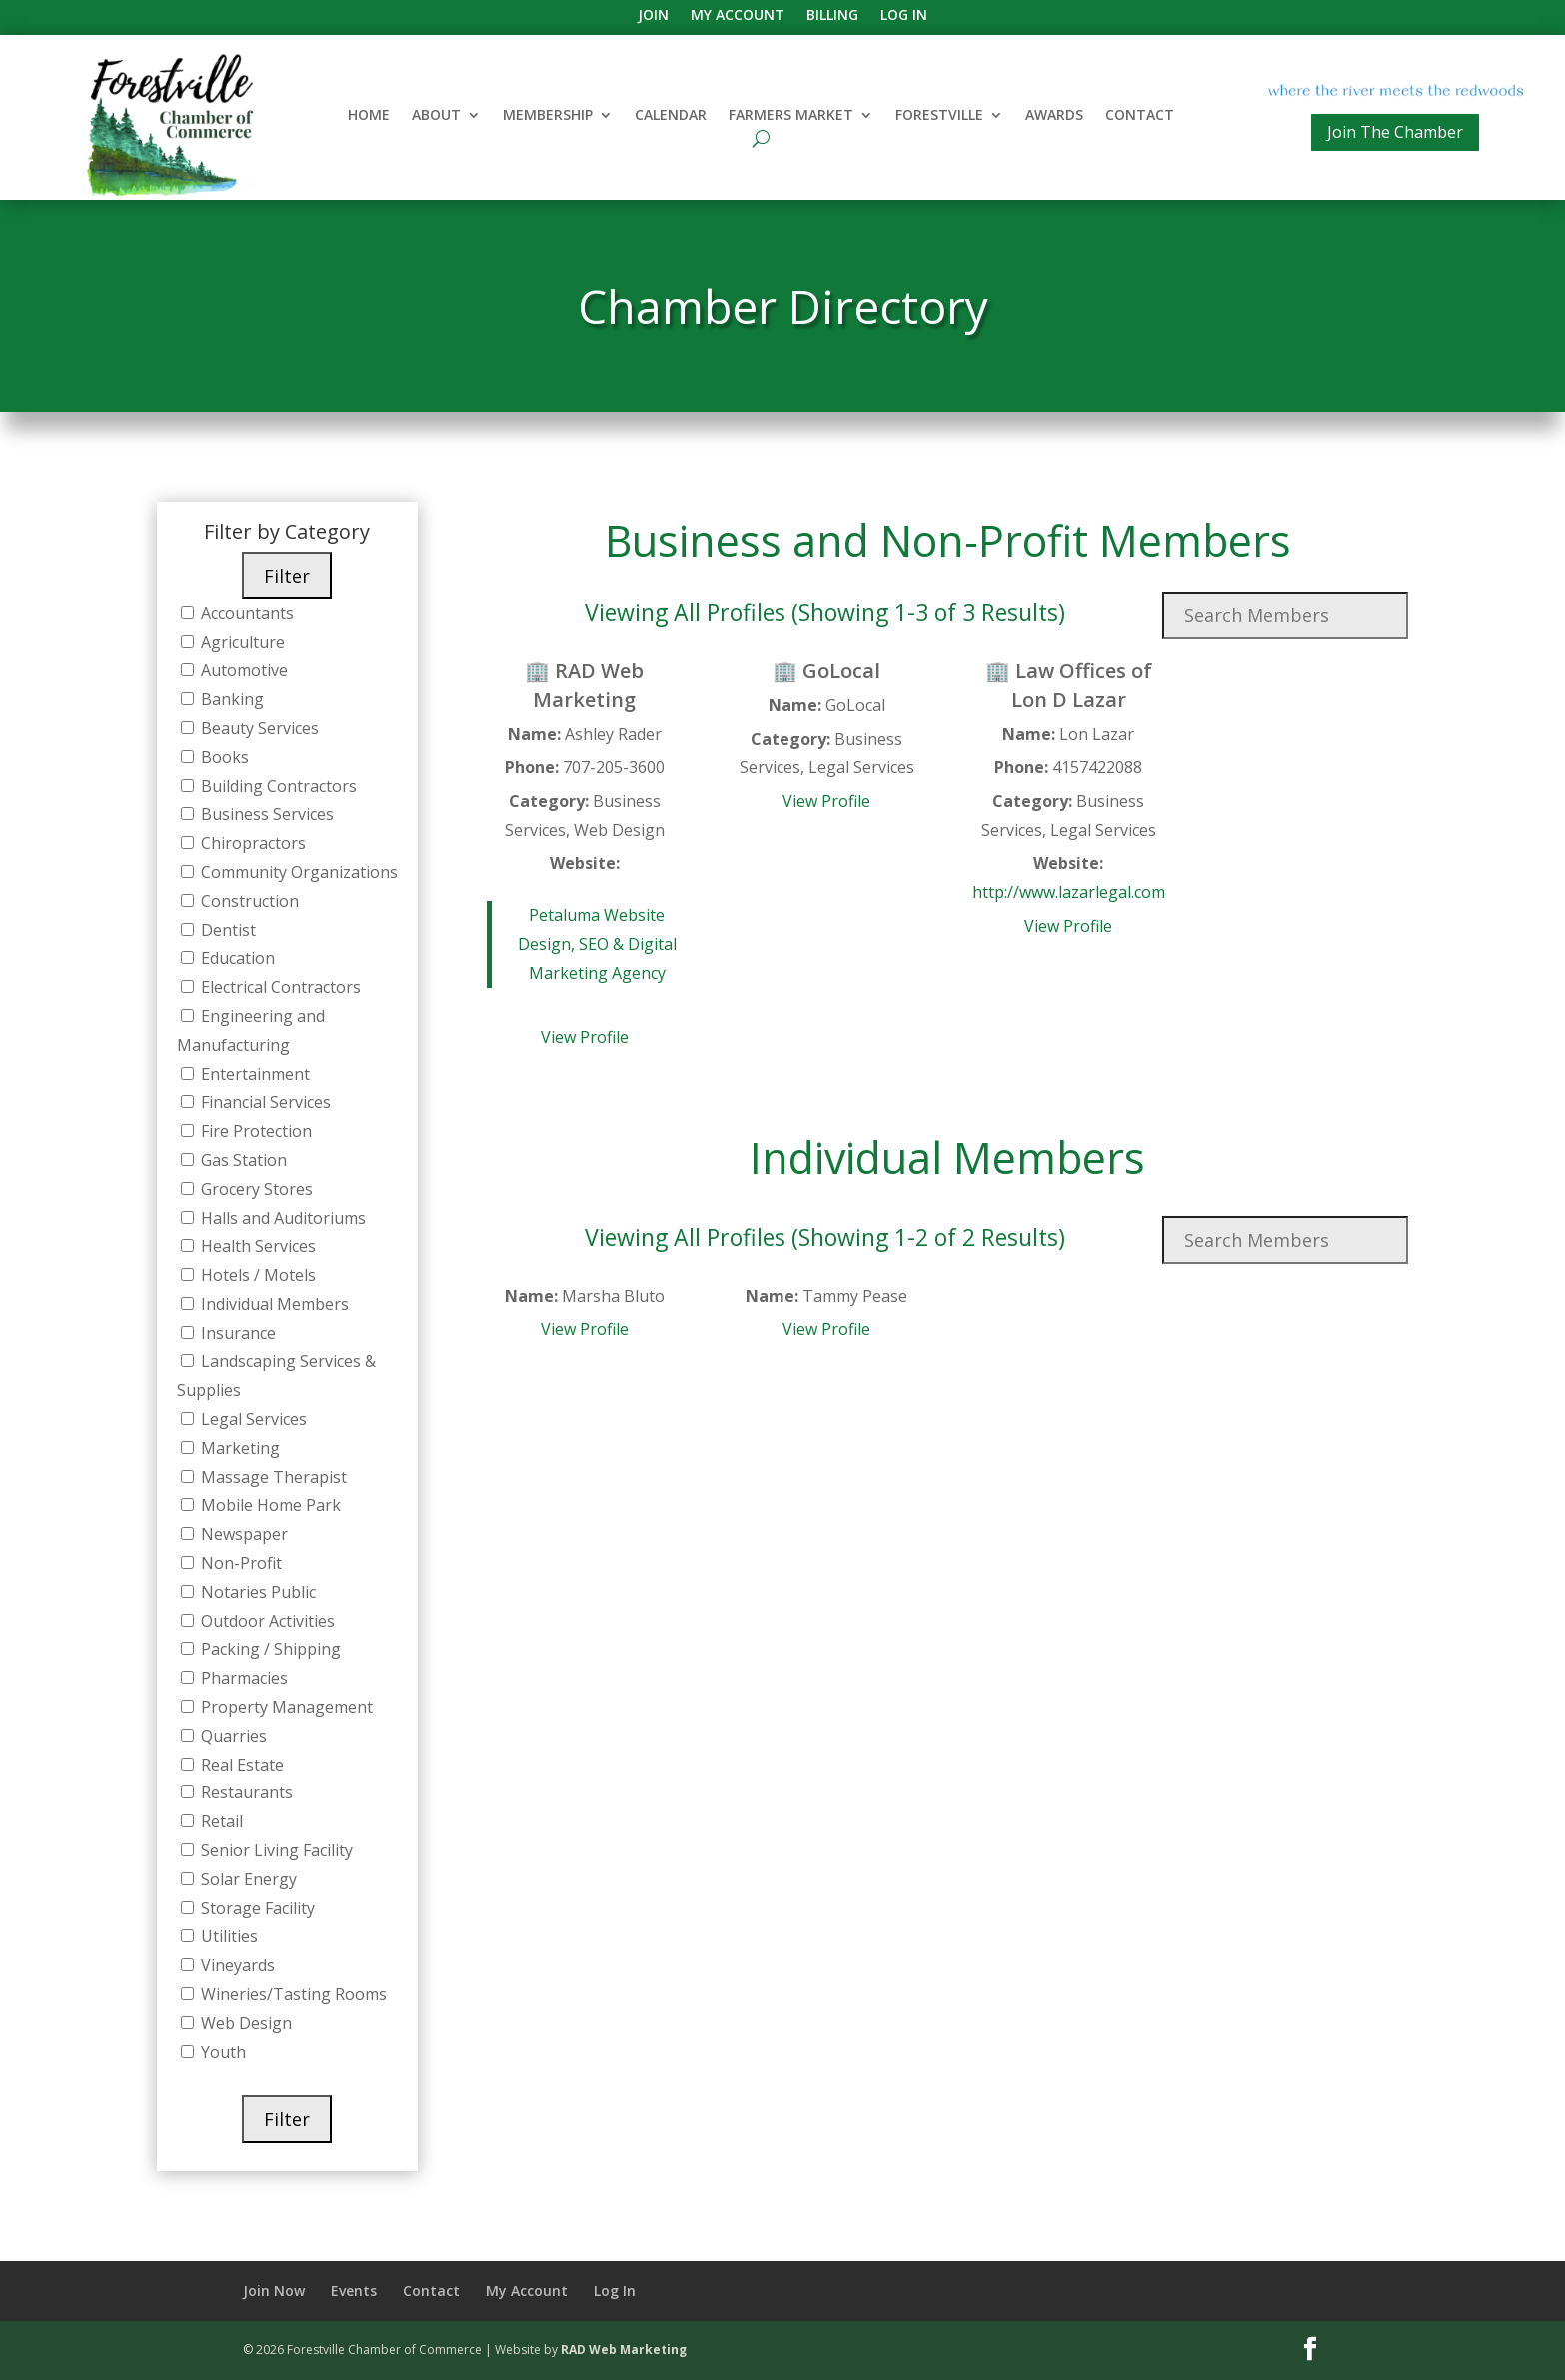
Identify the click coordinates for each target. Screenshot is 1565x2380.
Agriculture (241, 642)
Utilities (227, 1936)
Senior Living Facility (275, 1850)
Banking (230, 699)
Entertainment (253, 1074)
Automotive (242, 670)
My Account (737, 16)
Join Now (274, 2290)
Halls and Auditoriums (281, 1218)
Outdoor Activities (266, 1621)
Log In (903, 16)
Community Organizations (297, 872)
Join (653, 16)
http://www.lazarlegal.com (1068, 892)
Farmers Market (791, 116)
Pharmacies (242, 1678)
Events (354, 2290)
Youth (221, 2052)
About (436, 116)
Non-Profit (239, 1563)
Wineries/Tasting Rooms (292, 1994)
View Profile (585, 1037)
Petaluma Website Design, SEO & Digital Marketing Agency (597, 944)
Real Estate (240, 1765)
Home (369, 116)
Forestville (939, 116)
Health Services (256, 1246)
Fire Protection (254, 1131)
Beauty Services (258, 728)
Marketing (238, 1448)
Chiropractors (251, 843)
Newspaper (242, 1534)
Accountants (245, 613)
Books (223, 757)
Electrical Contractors (279, 987)
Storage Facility (256, 1908)
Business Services (265, 814)
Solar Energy (247, 1879)
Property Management (285, 1707)
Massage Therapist (272, 1477)
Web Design (244, 2023)
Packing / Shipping (269, 1649)
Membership (548, 116)
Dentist (226, 930)
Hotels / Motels (256, 1275)
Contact (1139, 116)
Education (236, 958)
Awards (1054, 116)
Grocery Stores (255, 1189)
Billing (832, 16)
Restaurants (245, 1792)
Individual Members (273, 1304)
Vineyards (236, 1965)
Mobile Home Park (269, 1505)
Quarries (232, 1736)
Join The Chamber (1395, 132)
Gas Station (242, 1160)
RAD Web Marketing (624, 2349)
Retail (220, 1821)
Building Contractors (277, 786)
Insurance (236, 1333)
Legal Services (252, 1419)
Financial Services (264, 1102)
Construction (248, 901)
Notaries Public (256, 1592)
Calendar (671, 116)
